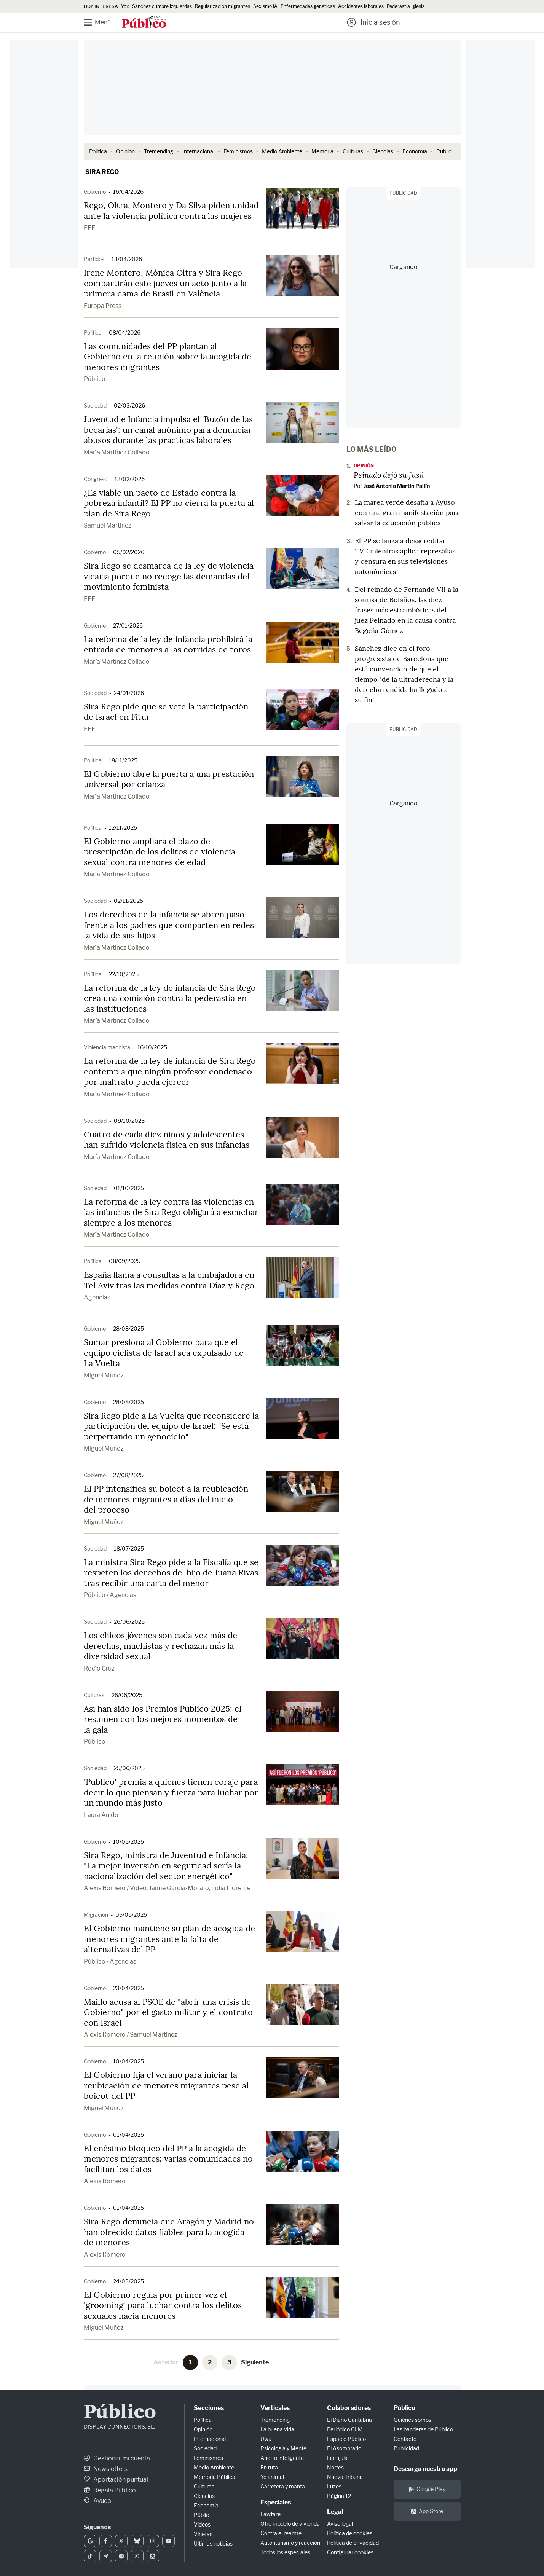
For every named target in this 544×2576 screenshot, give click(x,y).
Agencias (97, 1297)
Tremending (158, 151)
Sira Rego (102, 171)
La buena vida (277, 2429)
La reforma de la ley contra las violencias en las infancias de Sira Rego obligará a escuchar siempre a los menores (171, 1212)
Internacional (198, 151)
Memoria (322, 151)
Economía (414, 151)
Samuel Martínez (107, 525)
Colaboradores (349, 2408)
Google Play (427, 2489)
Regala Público (110, 2490)
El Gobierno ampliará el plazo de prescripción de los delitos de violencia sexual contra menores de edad (159, 851)
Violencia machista (107, 1047)
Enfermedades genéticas (308, 6)
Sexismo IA (265, 6)
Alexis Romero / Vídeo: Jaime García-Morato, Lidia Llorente (167, 1888)
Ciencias (382, 151)
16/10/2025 (152, 1047)
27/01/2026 (128, 625)
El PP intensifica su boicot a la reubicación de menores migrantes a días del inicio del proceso (166, 1499)
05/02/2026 (128, 552)
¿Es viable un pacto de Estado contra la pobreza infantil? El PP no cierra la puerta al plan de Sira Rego (169, 503)
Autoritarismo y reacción (290, 2542)
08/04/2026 (124, 332)
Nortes (335, 2467)
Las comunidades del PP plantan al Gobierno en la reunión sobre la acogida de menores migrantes (167, 356)
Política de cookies (349, 2533)
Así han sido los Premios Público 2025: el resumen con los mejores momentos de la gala (162, 1719)
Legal (335, 2511)
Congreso (95, 479)
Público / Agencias (110, 1595)
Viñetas (203, 2534)
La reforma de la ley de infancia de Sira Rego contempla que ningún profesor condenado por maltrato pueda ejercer (170, 1071)
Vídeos (202, 2524)
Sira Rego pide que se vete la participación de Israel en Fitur (166, 711)
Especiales (275, 2502)
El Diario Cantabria (349, 2420)
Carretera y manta (282, 2486)
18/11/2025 (123, 760)
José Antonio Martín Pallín (397, 486)
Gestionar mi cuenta (117, 2458)
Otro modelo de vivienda (290, 2523)
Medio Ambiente (282, 151)
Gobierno (95, 191)
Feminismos (238, 151)
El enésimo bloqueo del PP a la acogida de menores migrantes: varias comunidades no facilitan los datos (168, 2158)
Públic (443, 151)
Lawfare (270, 2514)
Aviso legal (340, 2523)
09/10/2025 (129, 1120)
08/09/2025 (124, 1261)
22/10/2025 (124, 974)
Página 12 (339, 2496)
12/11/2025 (123, 827)
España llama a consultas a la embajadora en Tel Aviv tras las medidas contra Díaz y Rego (169, 1280)
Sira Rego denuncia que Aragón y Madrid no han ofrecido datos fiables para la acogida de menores (169, 2232)
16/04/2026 (128, 191)
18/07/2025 (129, 1548)
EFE (89, 227)
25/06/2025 (129, 1768)
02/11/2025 (128, 900)
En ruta (269, 2467)
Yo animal (272, 2477)
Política (98, 151)
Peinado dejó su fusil (389, 475)
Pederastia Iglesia (406, 6)
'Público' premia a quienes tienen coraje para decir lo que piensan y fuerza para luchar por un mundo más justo (171, 1792)
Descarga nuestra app (425, 2468)
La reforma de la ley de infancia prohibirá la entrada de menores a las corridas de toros (168, 644)
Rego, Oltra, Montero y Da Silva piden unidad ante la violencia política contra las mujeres (171, 210)
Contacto (405, 2439)
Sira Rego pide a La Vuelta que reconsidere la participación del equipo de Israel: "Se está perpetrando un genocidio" (171, 1426)
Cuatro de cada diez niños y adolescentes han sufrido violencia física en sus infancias (166, 1139)
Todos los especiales (285, 2552)
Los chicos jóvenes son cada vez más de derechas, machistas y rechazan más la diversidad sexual (160, 1645)
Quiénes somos (412, 2420)
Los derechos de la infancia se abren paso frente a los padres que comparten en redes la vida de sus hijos (169, 924)
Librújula (337, 2458)
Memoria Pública (214, 2477)
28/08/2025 (128, 1328)
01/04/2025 (128, 2134)
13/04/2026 (127, 259)
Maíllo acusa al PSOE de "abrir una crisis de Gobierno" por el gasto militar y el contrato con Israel (168, 2012)
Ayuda (97, 2500)
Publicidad (406, 2448)
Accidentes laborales (361, 6)
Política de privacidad (353, 2542)
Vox (125, 6)
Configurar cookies (350, 2552)
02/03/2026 (129, 405)
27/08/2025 (128, 1475)
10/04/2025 (128, 2061)
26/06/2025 (129, 1621)
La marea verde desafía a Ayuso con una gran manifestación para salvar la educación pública (407, 512)
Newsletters (106, 2468)
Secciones (209, 2408)
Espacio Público (346, 2439)
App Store (427, 2511)
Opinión (125, 151)
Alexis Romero (105, 2181)
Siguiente (255, 2362)
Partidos (94, 259)
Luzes (334, 2486)
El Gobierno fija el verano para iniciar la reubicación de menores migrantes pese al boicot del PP (166, 2085)
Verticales (275, 2408)
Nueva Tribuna (345, 2477)
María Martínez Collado (117, 452)
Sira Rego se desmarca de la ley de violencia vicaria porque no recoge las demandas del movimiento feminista (169, 576)
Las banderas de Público (423, 2429)
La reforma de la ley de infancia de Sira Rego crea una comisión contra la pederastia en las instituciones (170, 998)
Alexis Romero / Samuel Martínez (130, 2034)
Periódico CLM (345, 2429)
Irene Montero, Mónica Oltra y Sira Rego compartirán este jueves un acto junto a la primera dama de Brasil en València (165, 283)
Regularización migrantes (222, 6)
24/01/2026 (129, 693)
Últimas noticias (213, 2543)
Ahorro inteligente (282, 2458)
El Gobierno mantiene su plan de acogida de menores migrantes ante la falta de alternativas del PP (169, 1938)
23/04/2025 (128, 1988)
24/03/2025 (128, 2281)
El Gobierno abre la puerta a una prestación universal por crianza (169, 779)
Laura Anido (101, 1815)
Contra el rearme (281, 2533)
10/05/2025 (128, 1841)
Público (94, 379)
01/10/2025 (129, 1188)
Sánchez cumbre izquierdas (162, 6)
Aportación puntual (116, 2479)
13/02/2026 (130, 479)
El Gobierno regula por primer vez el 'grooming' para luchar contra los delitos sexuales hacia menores (163, 2305)
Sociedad (95, 405)
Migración (96, 1914)
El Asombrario (344, 2448)
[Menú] (103, 22)
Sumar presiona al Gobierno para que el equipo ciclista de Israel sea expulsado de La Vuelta (164, 1352)
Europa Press (102, 305)
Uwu (265, 2439)
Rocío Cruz (99, 1668)
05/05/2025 (131, 1914)
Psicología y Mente (283, 2448)
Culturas (353, 151)
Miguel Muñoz (104, 1375)
